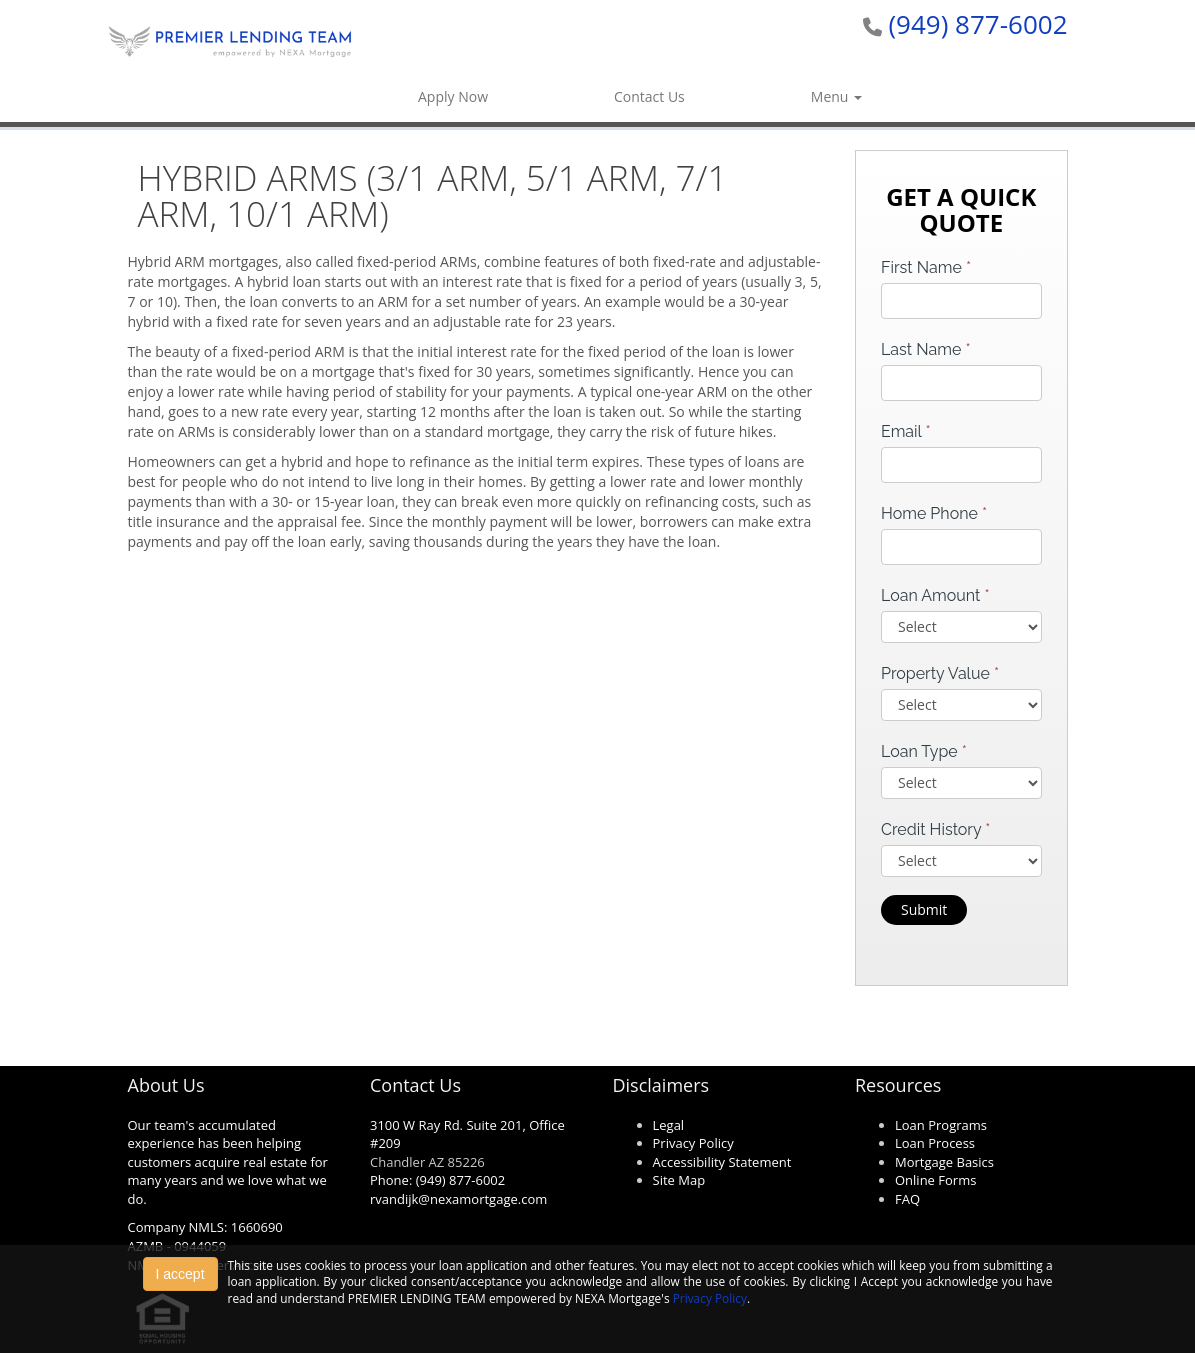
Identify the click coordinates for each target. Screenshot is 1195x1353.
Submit (924, 909)
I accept (180, 1274)
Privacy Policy (710, 1298)
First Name (926, 267)
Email (906, 431)
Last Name (926, 349)
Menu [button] (836, 96)
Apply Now (453, 96)
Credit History (935, 829)
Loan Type (924, 751)
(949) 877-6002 (977, 24)
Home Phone (934, 513)
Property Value (940, 673)
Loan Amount (935, 595)
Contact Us (649, 96)
